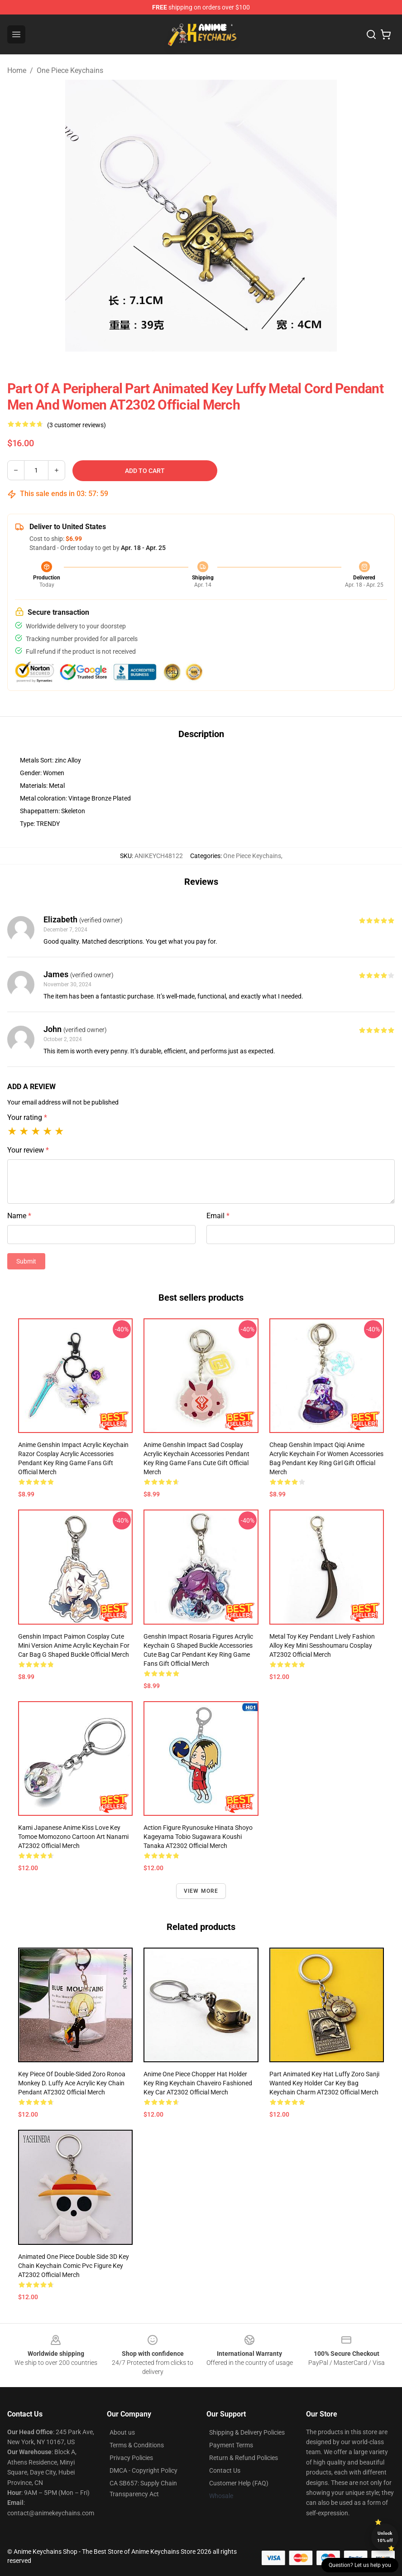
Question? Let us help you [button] (360, 2565)
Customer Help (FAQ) (238, 2483)
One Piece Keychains (70, 70)
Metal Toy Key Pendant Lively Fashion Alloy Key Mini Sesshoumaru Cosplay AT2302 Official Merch (322, 1645)
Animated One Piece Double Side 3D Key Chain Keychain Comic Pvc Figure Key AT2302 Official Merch (73, 2265)
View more (201, 1891)
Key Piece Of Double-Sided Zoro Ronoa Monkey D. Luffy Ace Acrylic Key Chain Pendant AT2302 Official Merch (71, 2083)
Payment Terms (231, 2445)
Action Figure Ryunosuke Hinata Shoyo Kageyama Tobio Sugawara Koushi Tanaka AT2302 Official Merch (198, 1836)
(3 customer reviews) (76, 425)
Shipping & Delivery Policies (247, 2432)
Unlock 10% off (385, 2537)
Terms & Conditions (137, 2445)
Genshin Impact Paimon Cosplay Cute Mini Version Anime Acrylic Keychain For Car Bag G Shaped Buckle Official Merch (73, 1645)
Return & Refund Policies (243, 2457)
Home (16, 70)
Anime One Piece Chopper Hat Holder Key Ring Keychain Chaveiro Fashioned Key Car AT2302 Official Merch (198, 2083)
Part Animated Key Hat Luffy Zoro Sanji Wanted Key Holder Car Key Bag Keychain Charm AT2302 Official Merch (324, 2083)
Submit (26, 1261)
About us (122, 2432)
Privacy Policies (131, 2457)
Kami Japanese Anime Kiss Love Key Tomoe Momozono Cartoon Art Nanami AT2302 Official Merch (73, 1836)
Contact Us (224, 2470)
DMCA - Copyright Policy (143, 2470)
